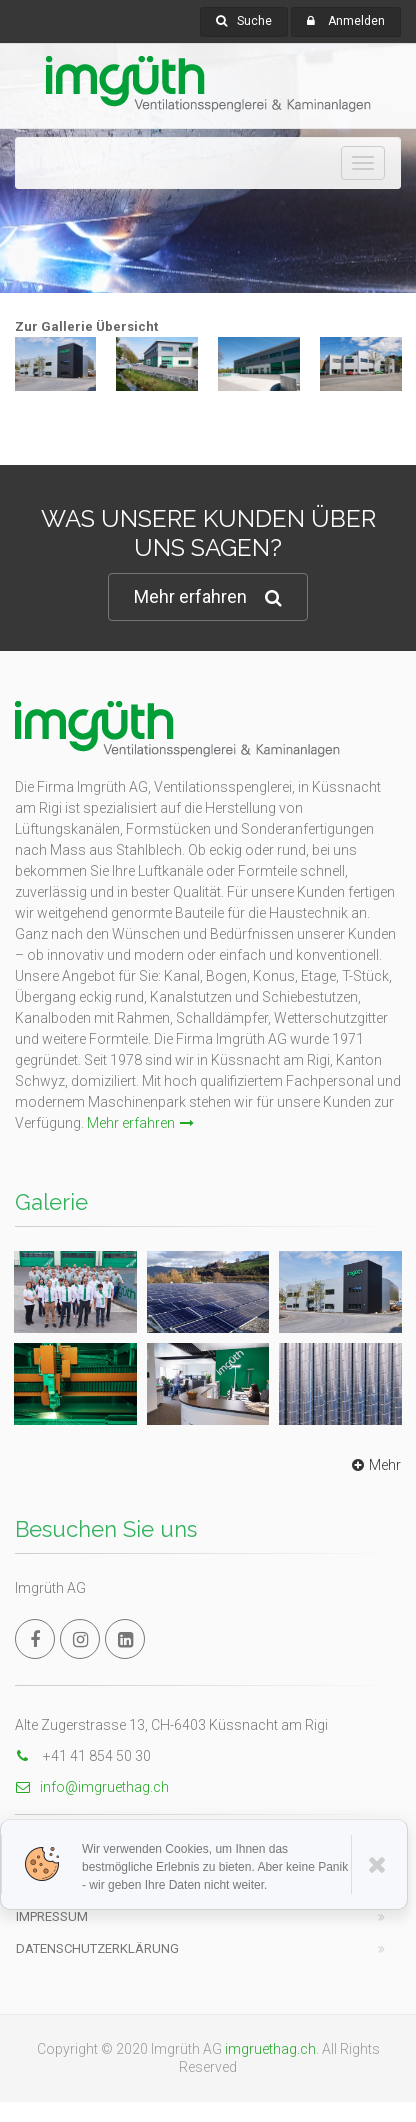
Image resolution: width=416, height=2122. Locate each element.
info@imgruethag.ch (92, 1787)
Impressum (52, 1916)
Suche (244, 21)
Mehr (374, 1465)
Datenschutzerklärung (97, 1948)
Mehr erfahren (208, 597)
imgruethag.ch (270, 2049)
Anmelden (356, 21)
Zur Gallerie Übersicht (86, 326)
